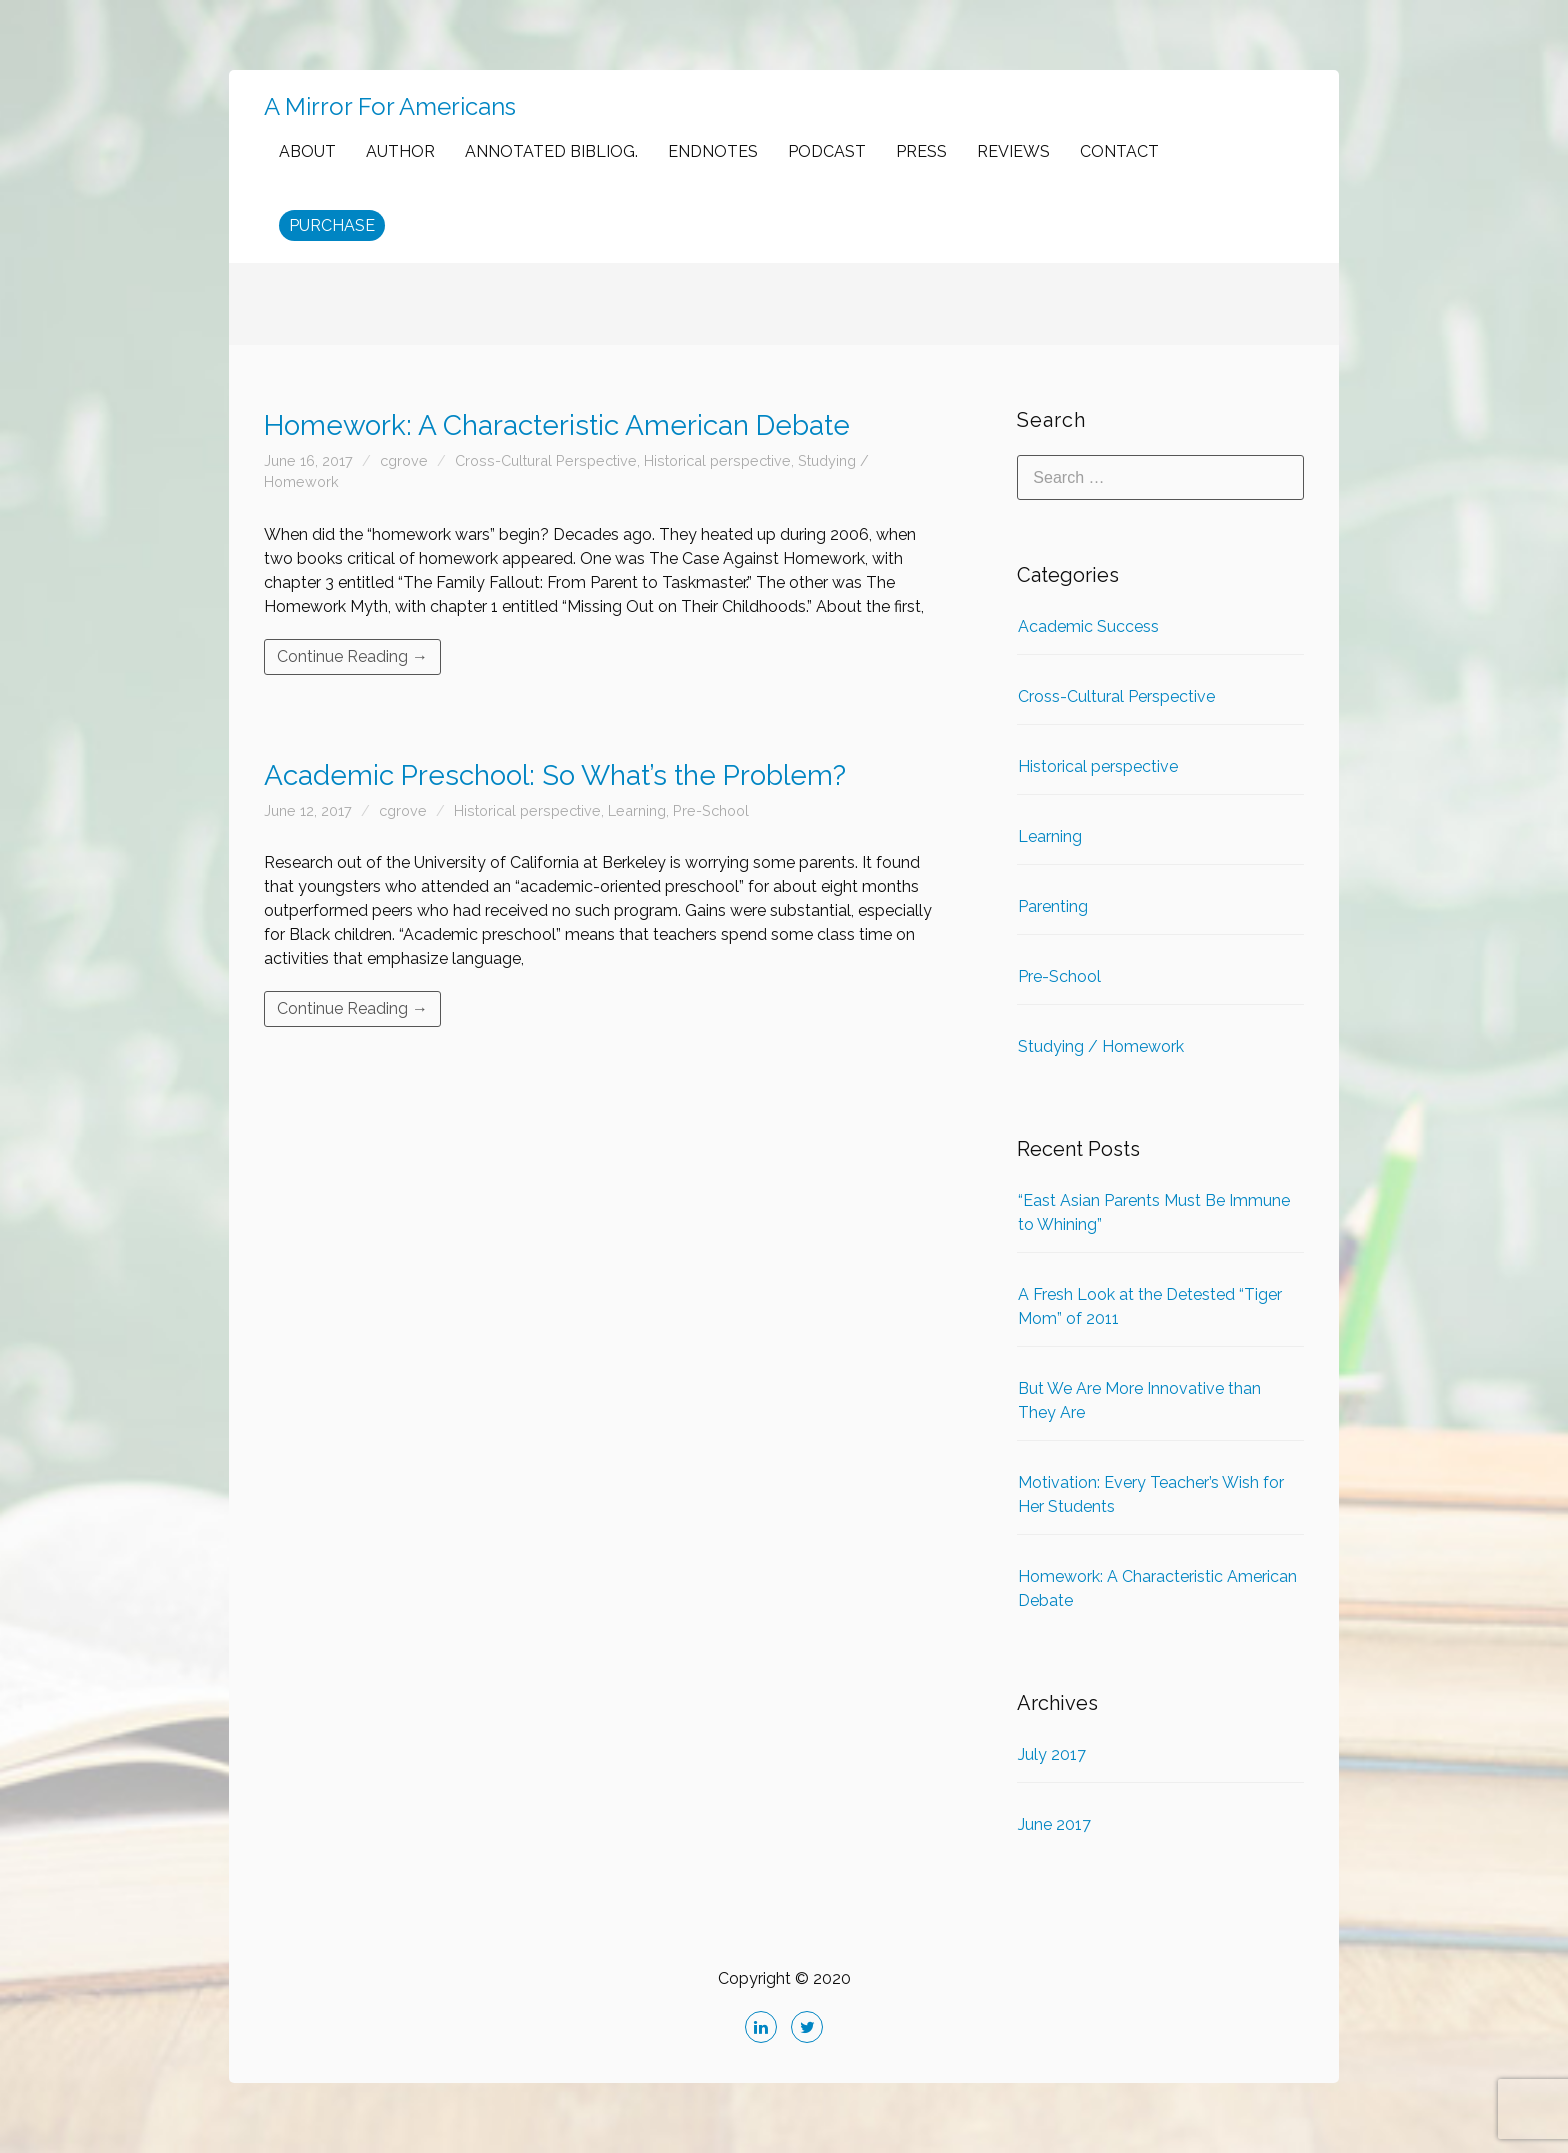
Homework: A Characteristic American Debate (557, 425)
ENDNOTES (713, 151)
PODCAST (827, 151)
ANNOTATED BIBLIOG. (551, 151)
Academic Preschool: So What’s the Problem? (555, 775)
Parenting (1053, 906)
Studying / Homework (1101, 1046)
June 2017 (1054, 1824)
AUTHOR (400, 151)
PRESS (921, 151)
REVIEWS (1013, 151)
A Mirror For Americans (390, 106)
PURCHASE (332, 225)
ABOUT (307, 151)
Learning (637, 810)
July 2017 (1052, 1754)
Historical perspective (717, 460)
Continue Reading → (352, 656)
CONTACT (1119, 151)
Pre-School (711, 810)
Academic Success (1088, 626)
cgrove (404, 460)
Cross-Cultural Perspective (546, 460)
